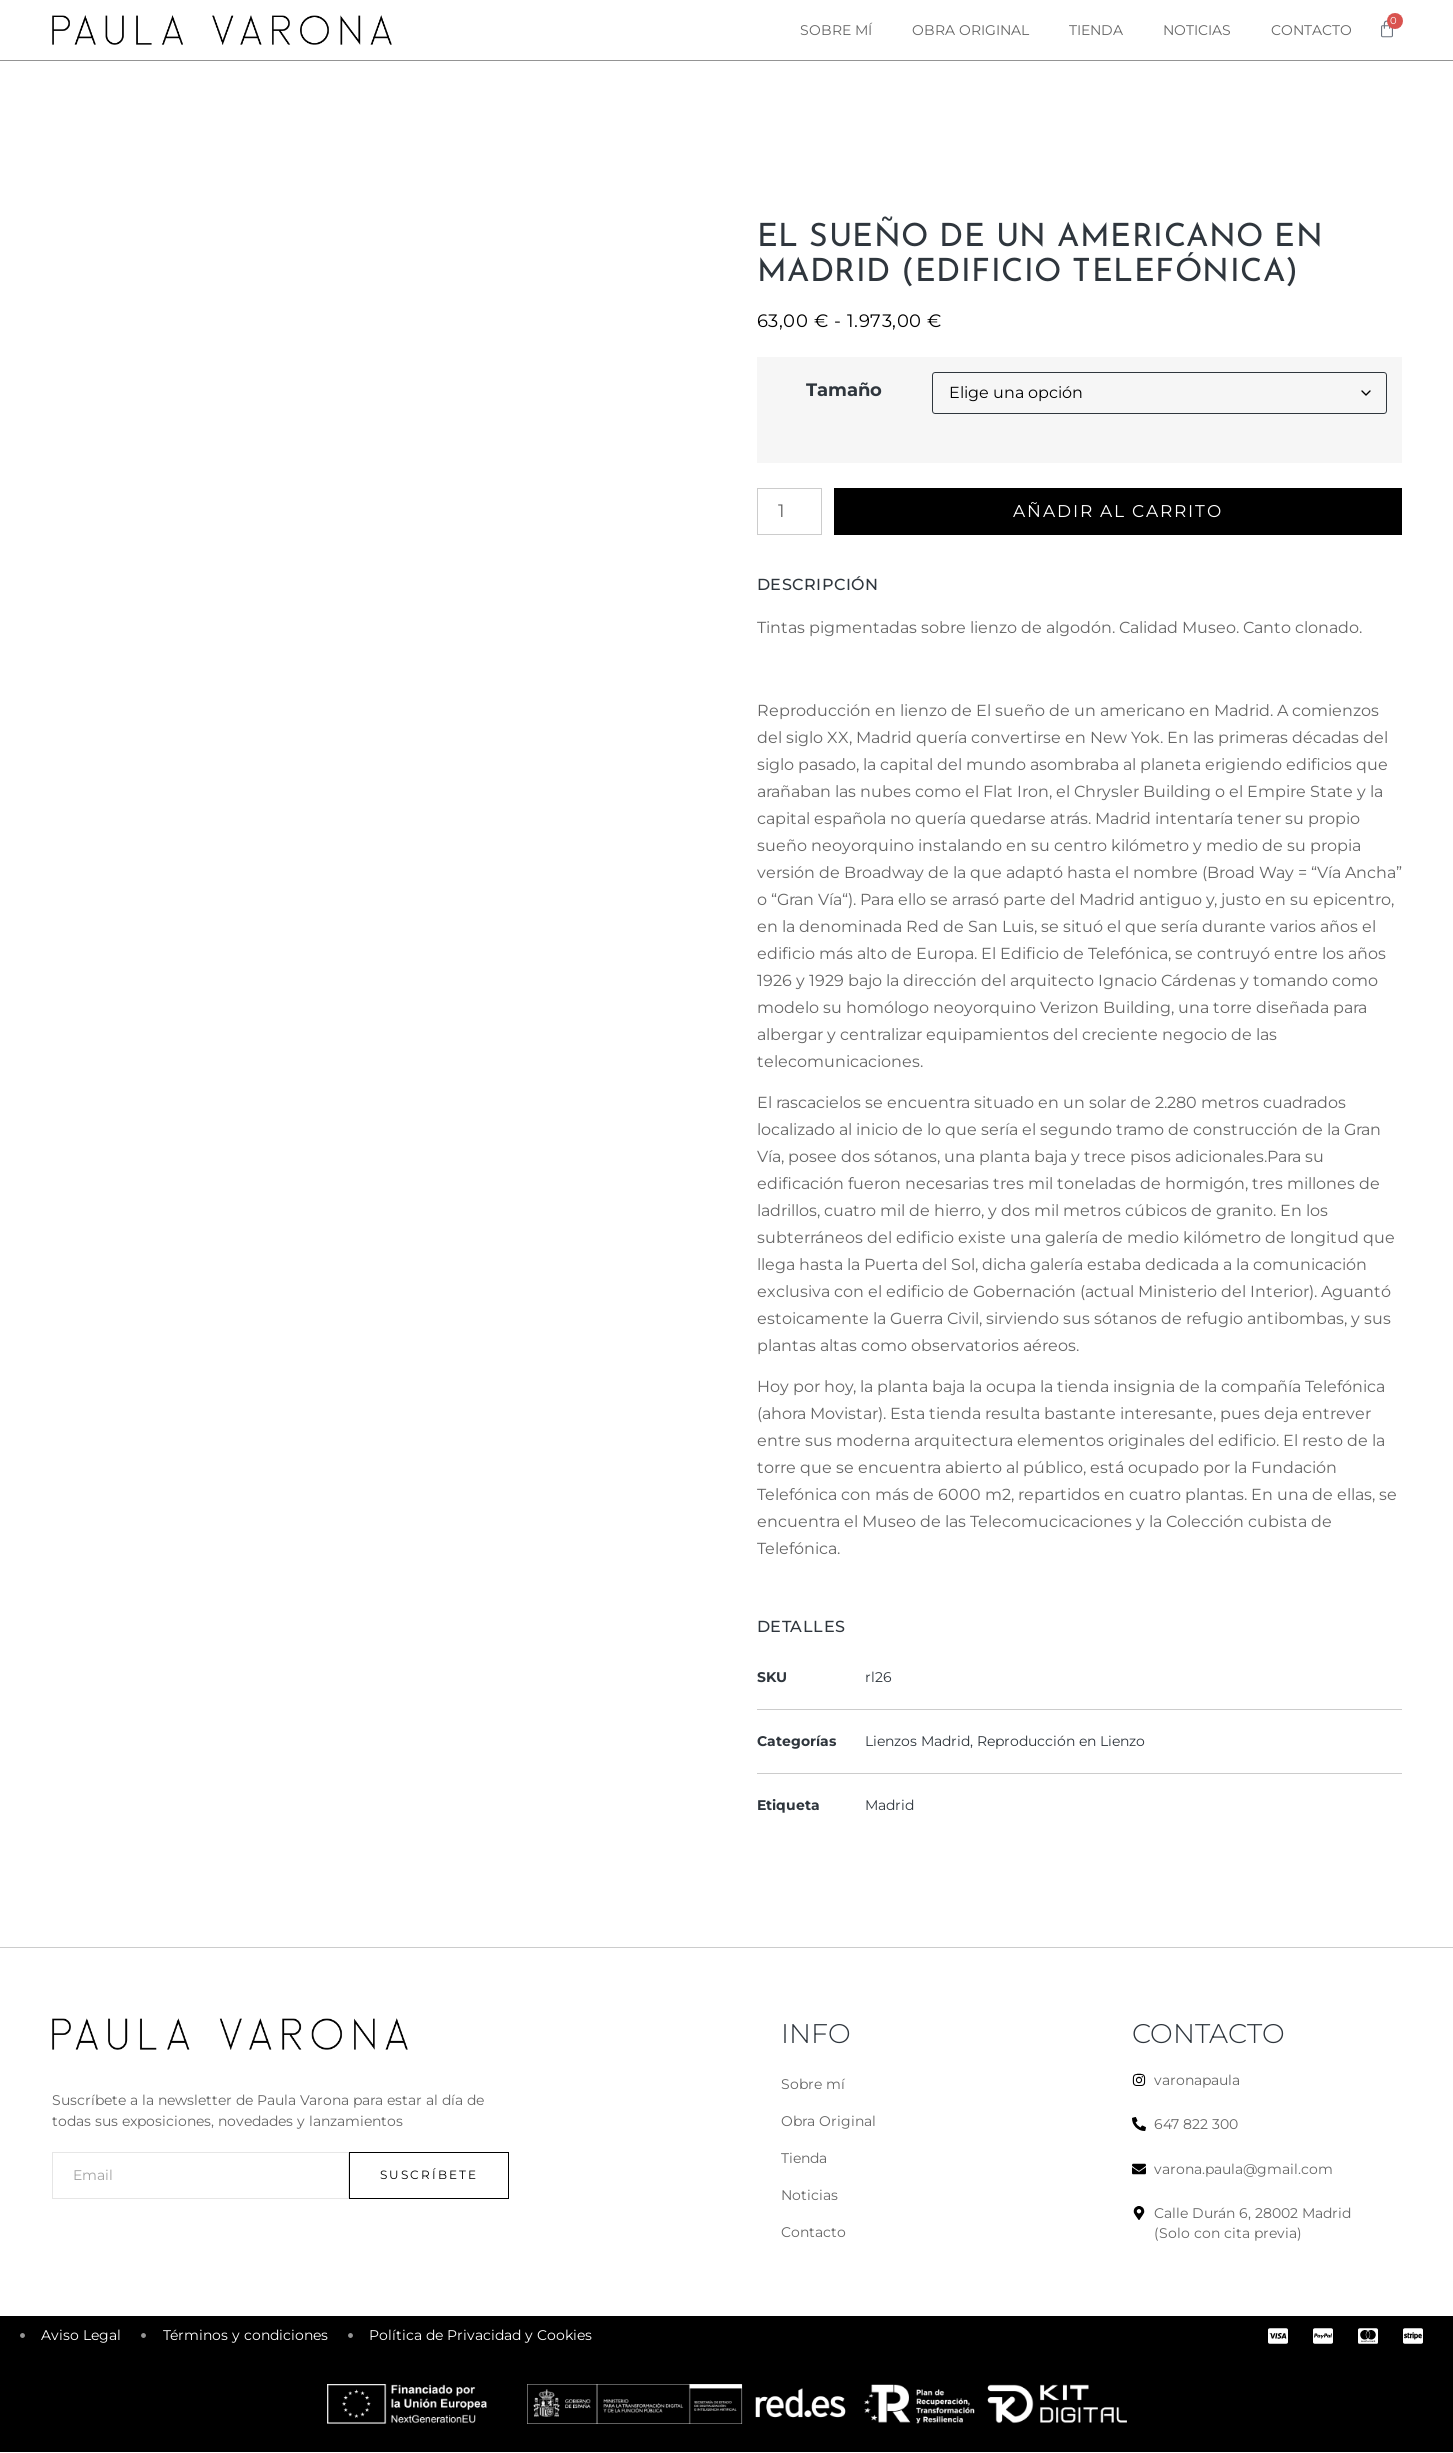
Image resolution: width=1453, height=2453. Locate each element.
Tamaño (844, 390)
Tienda (1096, 30)
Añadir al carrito (1122, 512)
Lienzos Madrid (917, 1742)
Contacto (1311, 30)
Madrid (889, 1806)
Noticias (1197, 30)
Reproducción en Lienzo (1061, 1742)
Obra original (970, 30)
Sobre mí (836, 30)
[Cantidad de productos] (789, 512)
